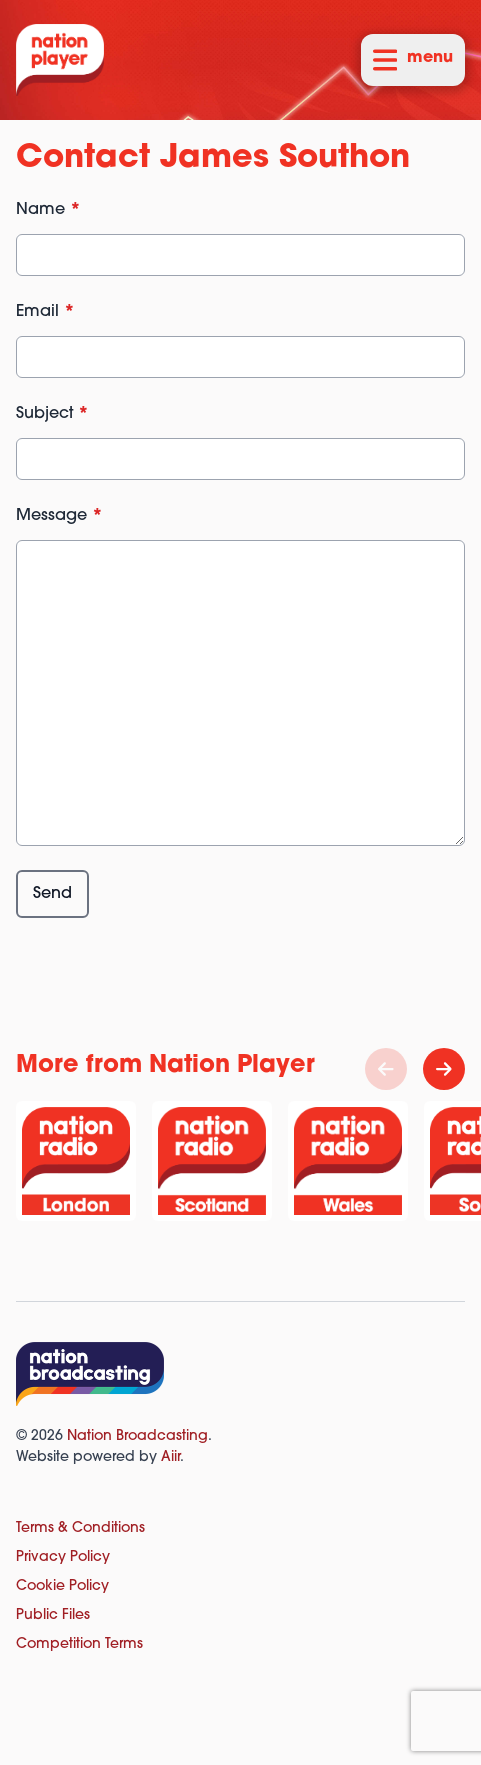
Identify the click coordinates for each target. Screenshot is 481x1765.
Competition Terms (79, 1644)
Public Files (53, 1615)
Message (59, 516)
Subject (52, 414)
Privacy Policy (63, 1557)
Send (52, 894)
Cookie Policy (62, 1586)
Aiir (170, 1457)
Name (48, 210)
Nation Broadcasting (137, 1436)
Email (45, 312)
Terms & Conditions (80, 1528)
